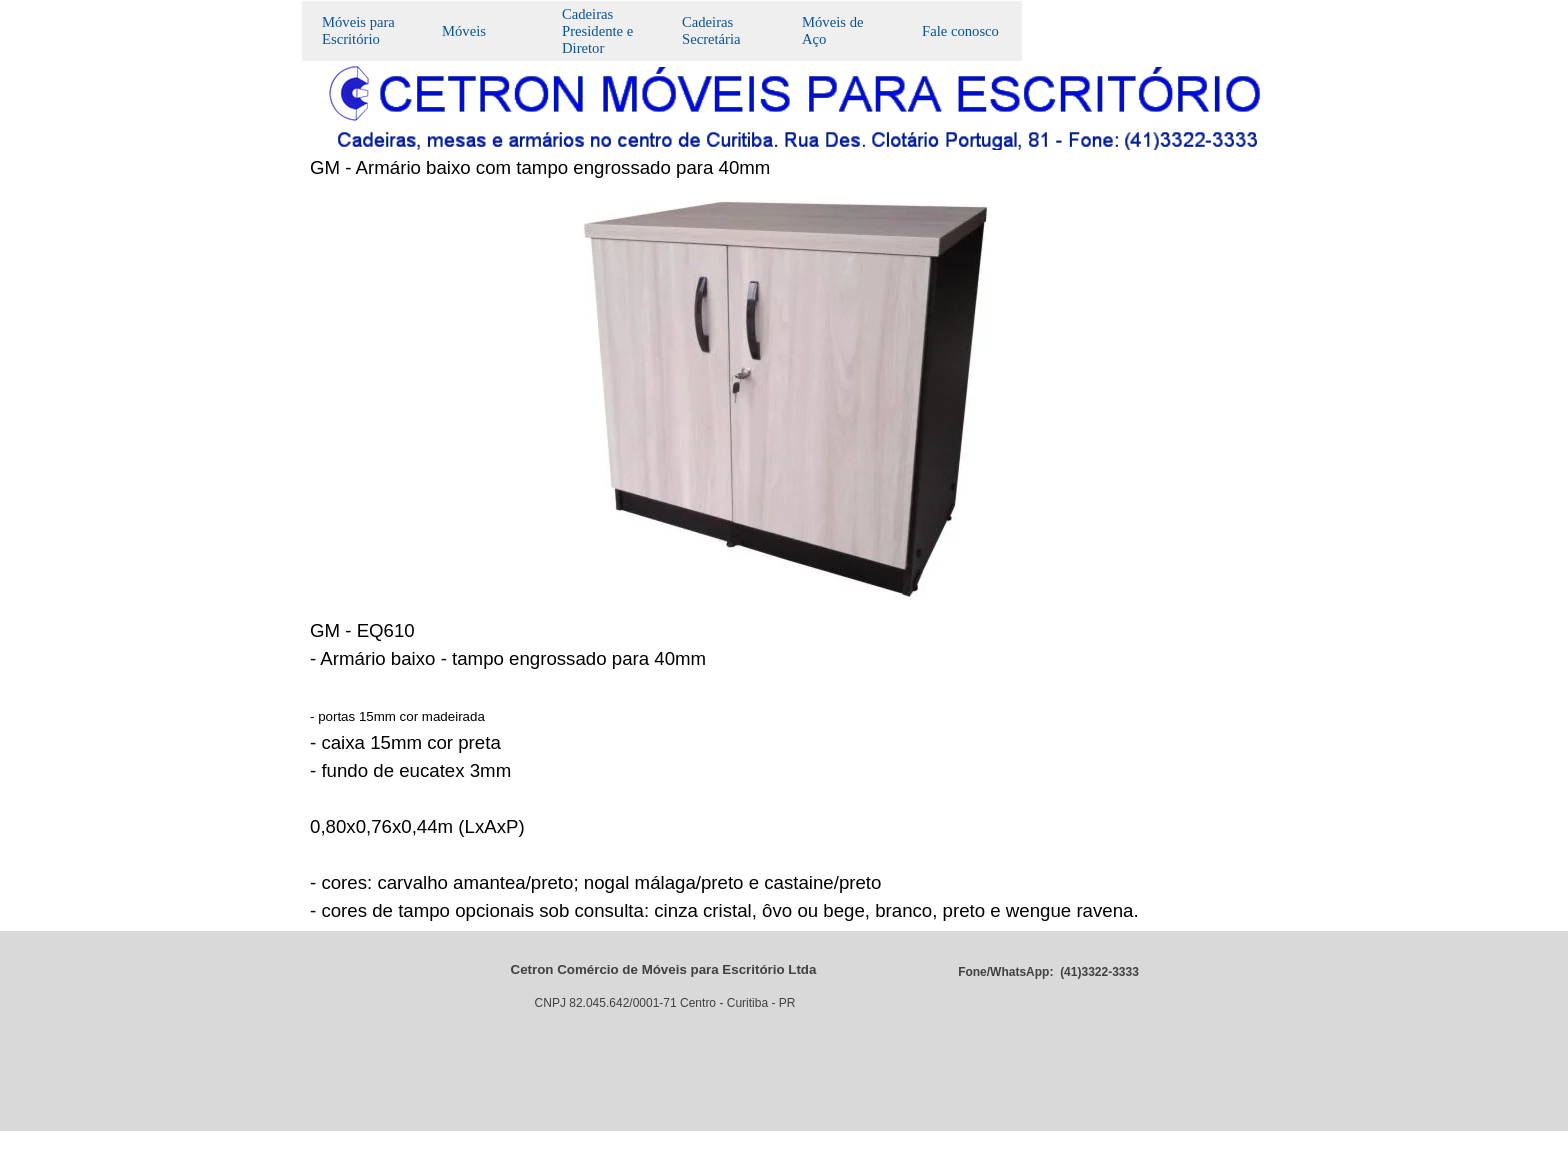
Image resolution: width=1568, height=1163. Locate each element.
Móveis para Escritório (358, 30)
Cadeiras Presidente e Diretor (597, 31)
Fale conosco (960, 31)
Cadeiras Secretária (711, 30)
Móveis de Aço (832, 30)
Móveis (464, 31)
